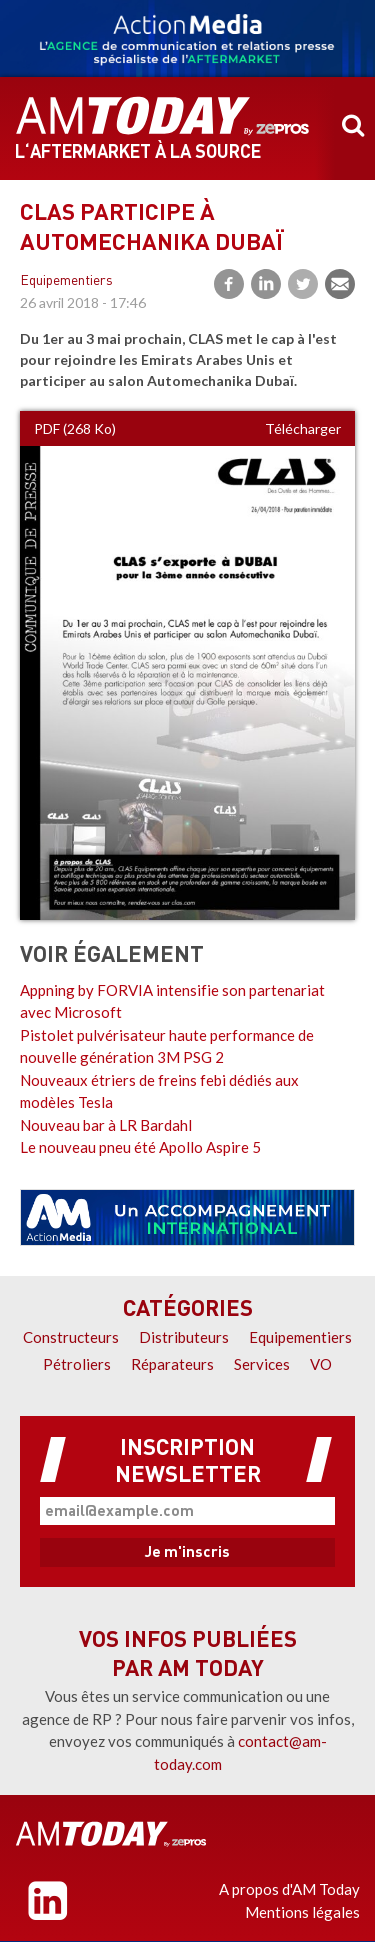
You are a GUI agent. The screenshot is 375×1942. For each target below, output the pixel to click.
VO (321, 1364)
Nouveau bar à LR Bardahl (106, 1125)
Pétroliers (77, 1364)
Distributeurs (184, 1337)
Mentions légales (302, 1912)
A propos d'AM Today (289, 1889)
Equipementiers (66, 281)
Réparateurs (172, 1364)
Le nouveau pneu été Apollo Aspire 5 (140, 1147)
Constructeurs (71, 1337)
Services (262, 1364)
